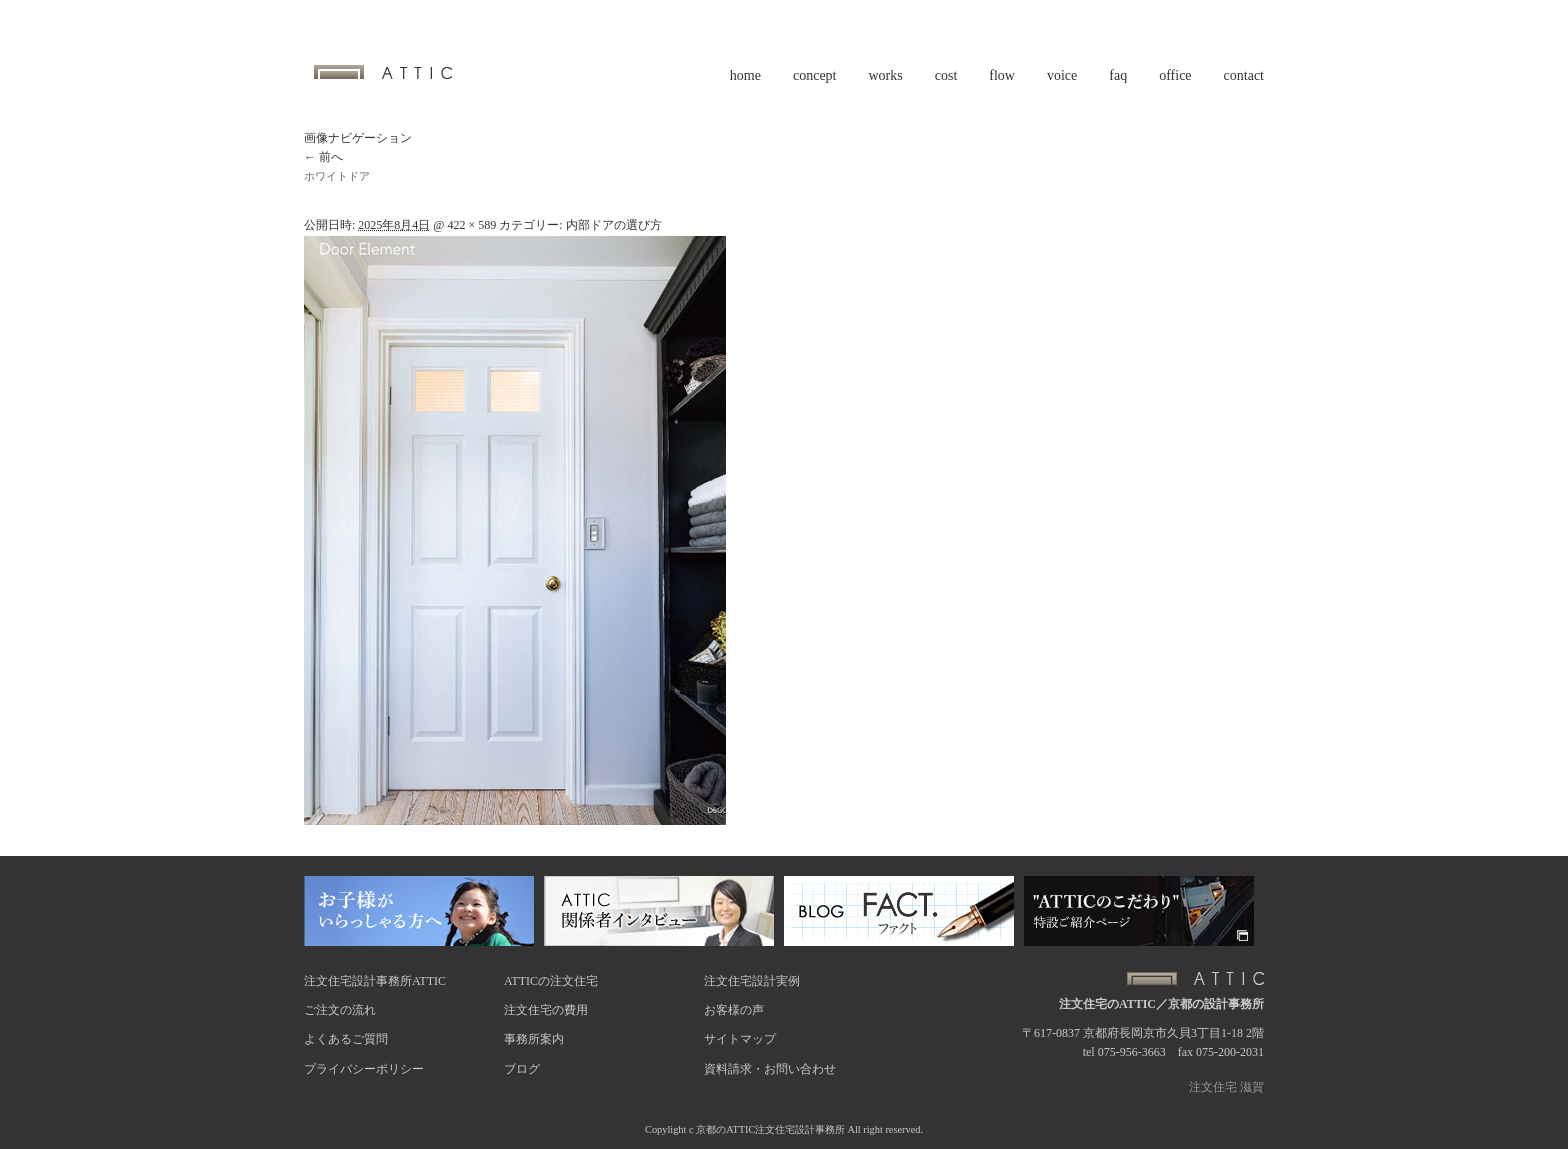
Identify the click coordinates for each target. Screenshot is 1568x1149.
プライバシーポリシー (364, 1069)
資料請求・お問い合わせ (770, 1069)
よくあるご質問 (346, 1039)
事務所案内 (534, 1039)
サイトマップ (740, 1039)
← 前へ (323, 157)
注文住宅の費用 (546, 1010)
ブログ (522, 1069)
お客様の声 (734, 1010)
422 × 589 (471, 225)
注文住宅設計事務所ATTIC (375, 981)
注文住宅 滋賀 (1226, 1087)
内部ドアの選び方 (614, 225)
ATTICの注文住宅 (551, 981)
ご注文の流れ (340, 1010)
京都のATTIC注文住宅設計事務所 (770, 1129)
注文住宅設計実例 (752, 981)
